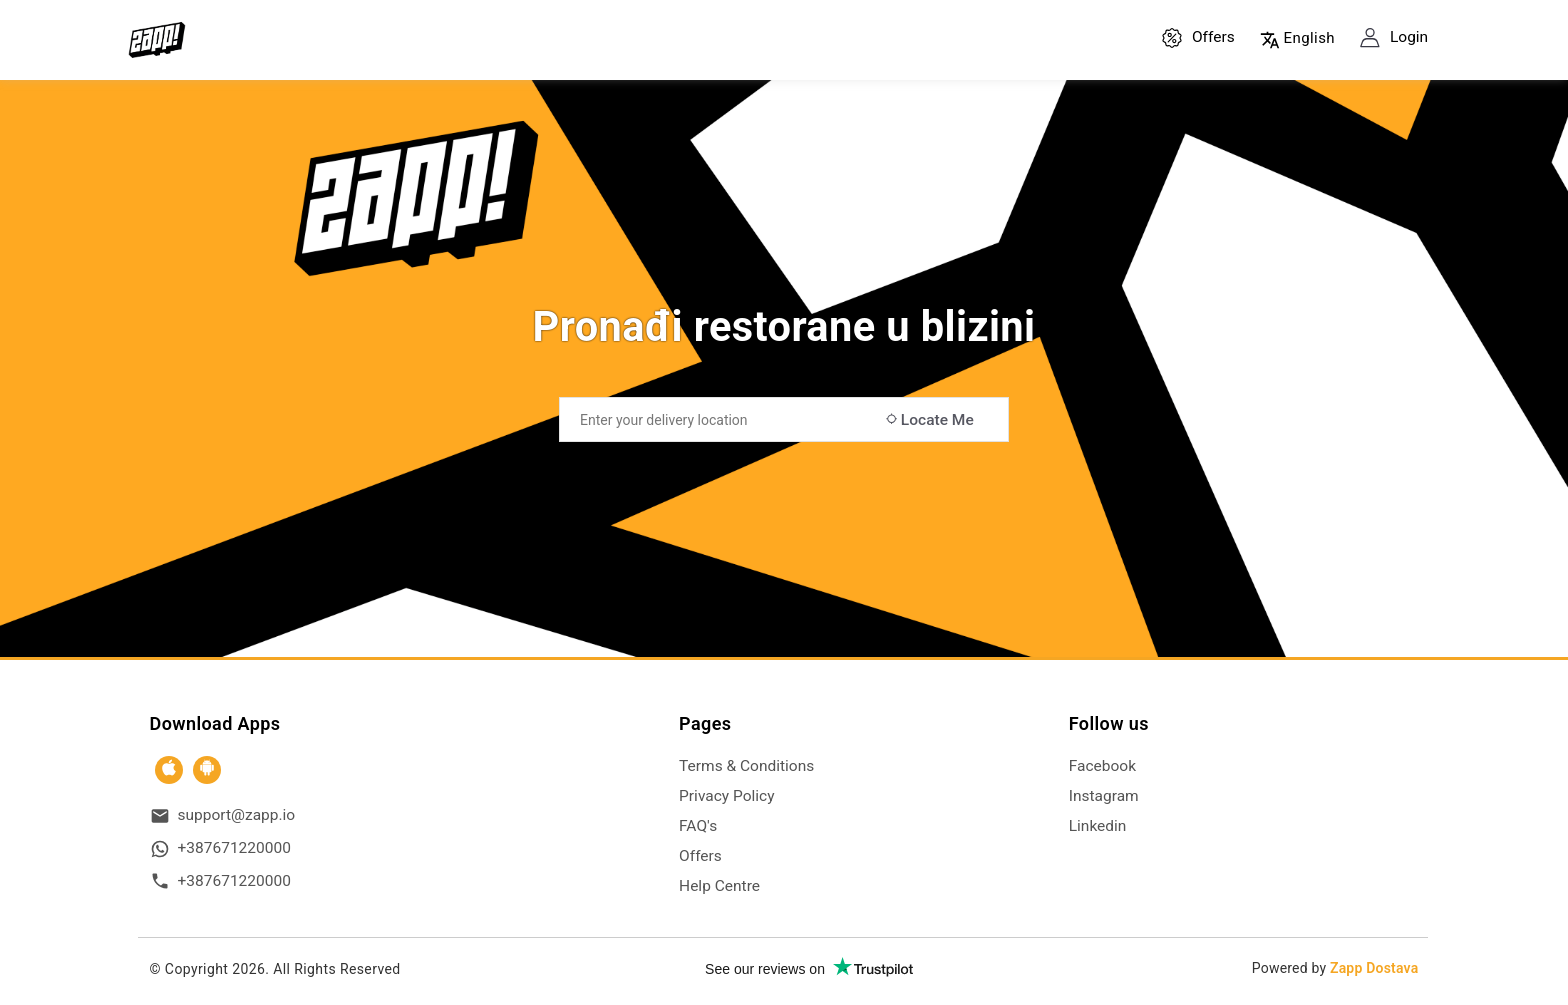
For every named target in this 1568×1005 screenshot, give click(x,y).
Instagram (1104, 796)
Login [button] (1394, 38)
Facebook (1102, 766)
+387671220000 (234, 848)
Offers (1198, 38)
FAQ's (698, 826)
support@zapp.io (237, 815)
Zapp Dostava (1374, 968)
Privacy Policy (726, 796)
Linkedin (1098, 826)
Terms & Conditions (746, 766)
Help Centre (719, 886)
